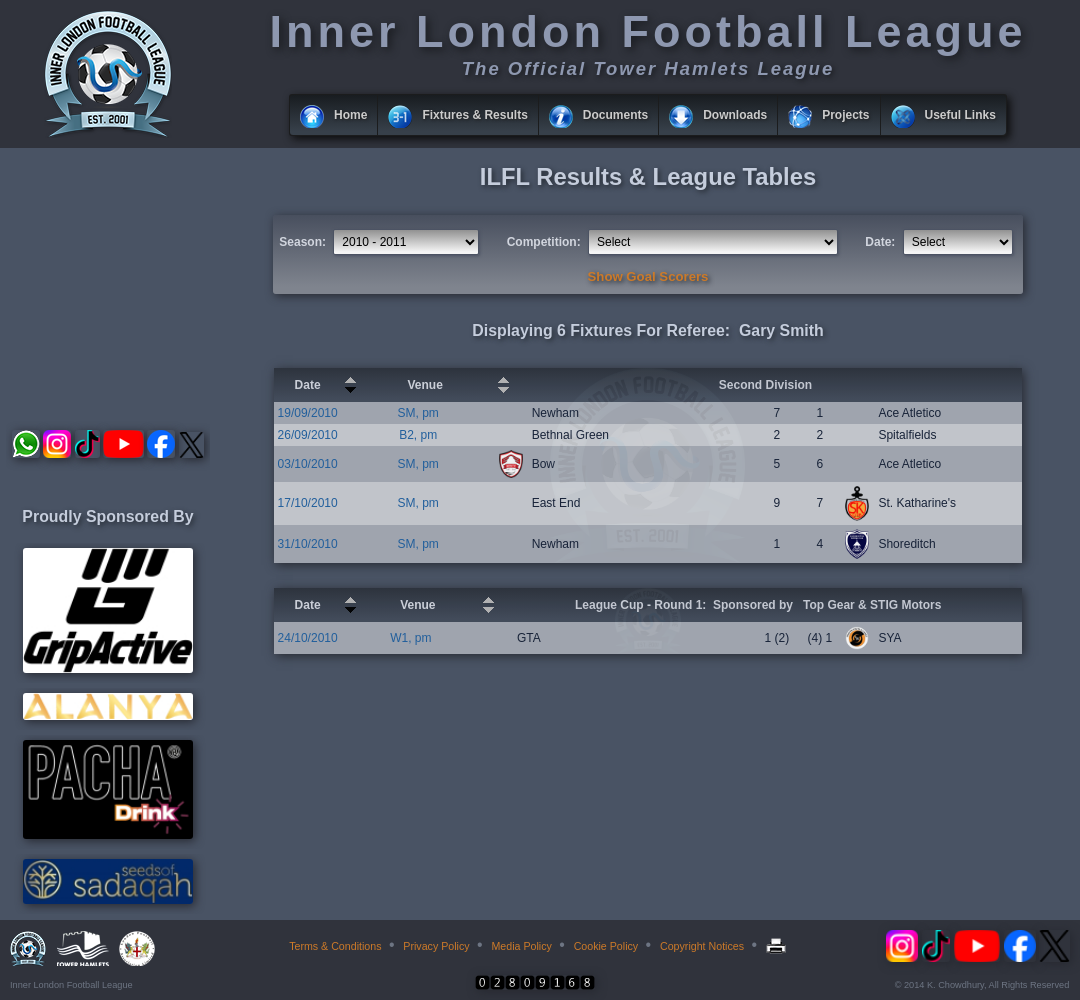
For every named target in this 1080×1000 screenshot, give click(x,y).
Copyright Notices (702, 946)
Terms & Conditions (335, 946)
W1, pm (410, 638)
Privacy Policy (436, 946)
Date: (880, 242)
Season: (302, 242)
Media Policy (521, 946)
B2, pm (418, 435)
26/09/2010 (308, 435)
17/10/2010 (308, 503)
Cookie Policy (606, 946)
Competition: (544, 242)
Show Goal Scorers (648, 276)
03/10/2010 (308, 464)
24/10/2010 (308, 638)
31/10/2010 (308, 544)
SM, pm (417, 413)
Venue (424, 385)
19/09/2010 (308, 413)
